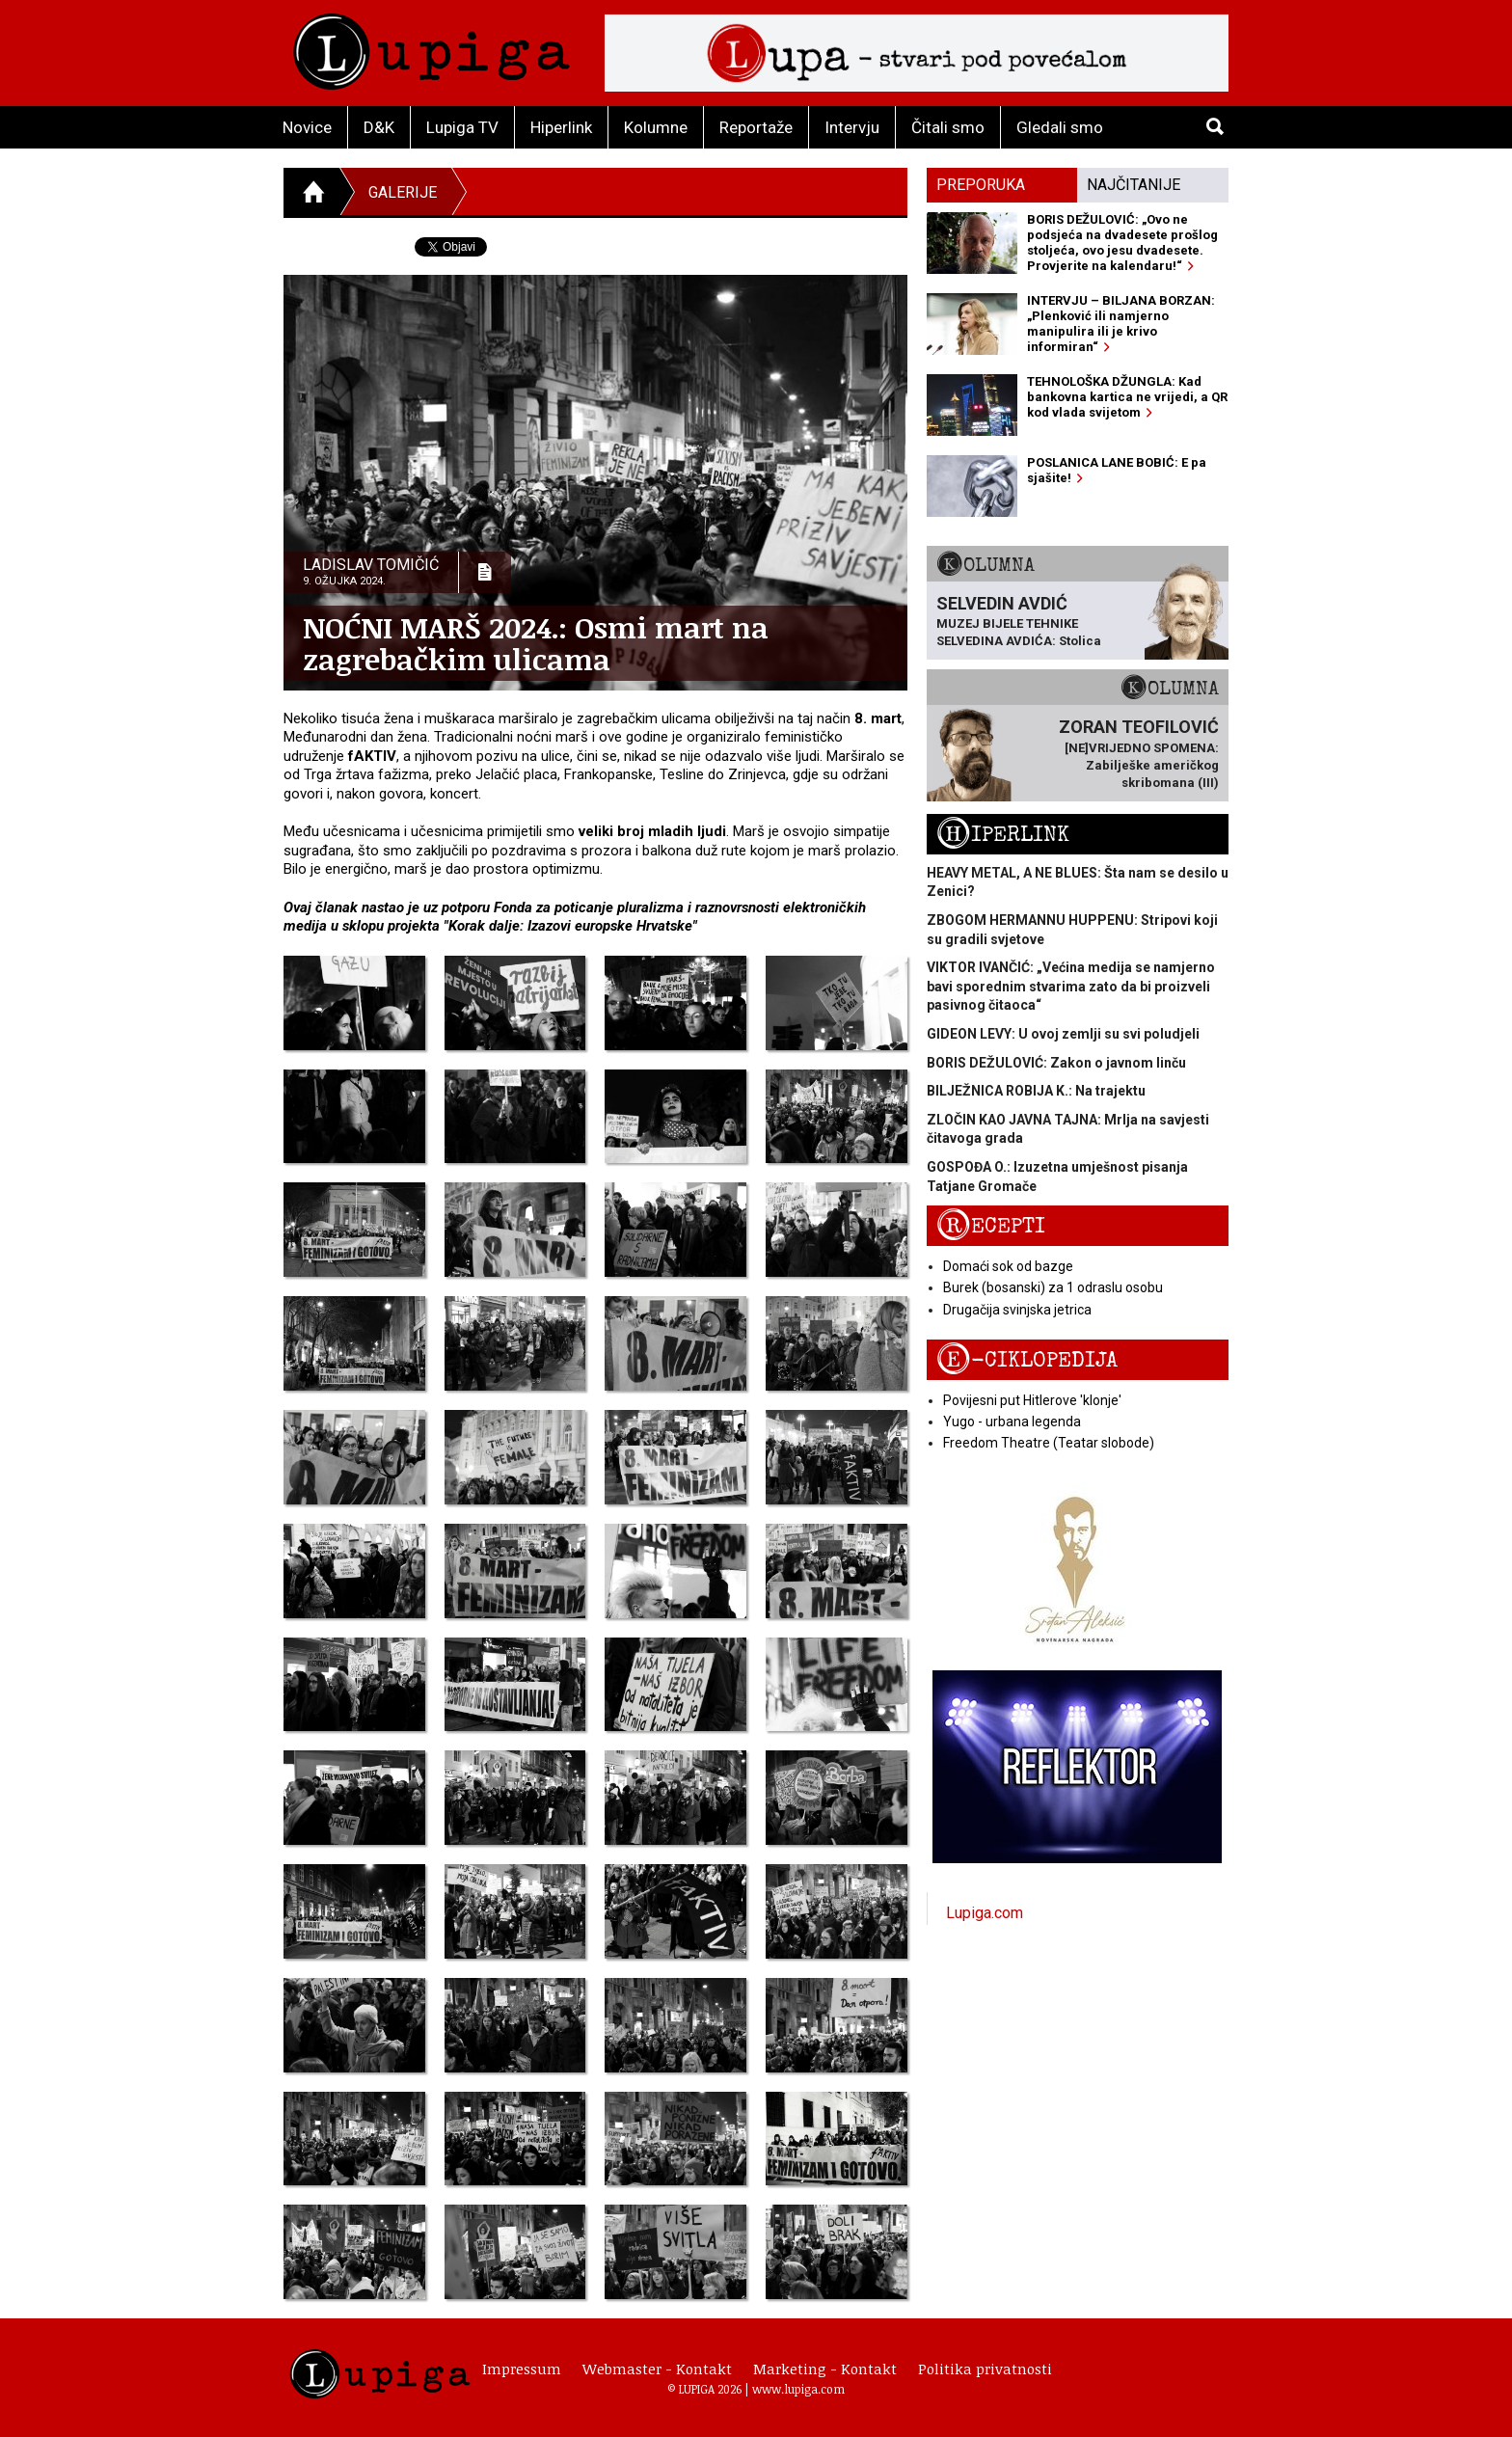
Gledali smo (1059, 127)
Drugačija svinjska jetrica (1017, 1309)
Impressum (521, 2368)
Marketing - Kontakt (825, 2368)
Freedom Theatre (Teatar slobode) (1048, 1442)
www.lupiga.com (798, 2388)
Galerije (402, 192)
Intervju (851, 127)
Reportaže (756, 127)
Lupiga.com (984, 1913)
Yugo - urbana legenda (1012, 1421)
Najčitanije (1133, 185)
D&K (379, 127)
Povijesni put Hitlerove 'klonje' (1032, 1400)
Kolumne (656, 127)
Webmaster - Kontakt (657, 2368)
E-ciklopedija (1027, 1360)
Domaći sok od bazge (1008, 1266)
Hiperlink (561, 127)
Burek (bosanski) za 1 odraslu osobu (1053, 1287)
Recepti (990, 1226)
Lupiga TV (462, 127)
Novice (307, 127)
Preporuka (980, 185)
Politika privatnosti (985, 2368)
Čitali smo (948, 127)
